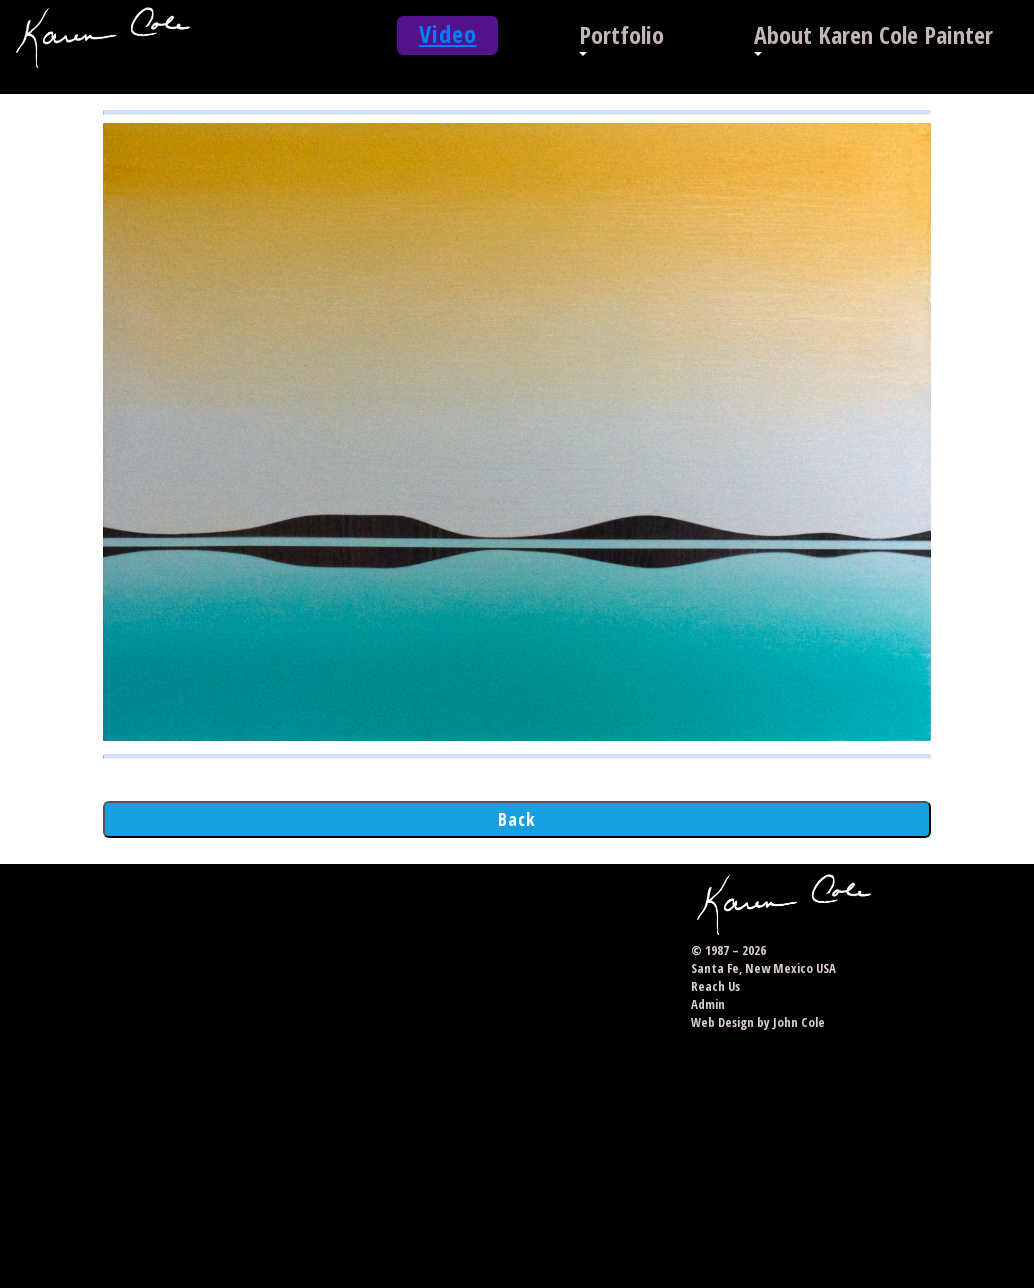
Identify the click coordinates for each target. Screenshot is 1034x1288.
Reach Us (715, 986)
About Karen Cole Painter (873, 34)
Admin (708, 1004)
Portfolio (621, 34)
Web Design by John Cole (758, 1022)
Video (448, 33)
